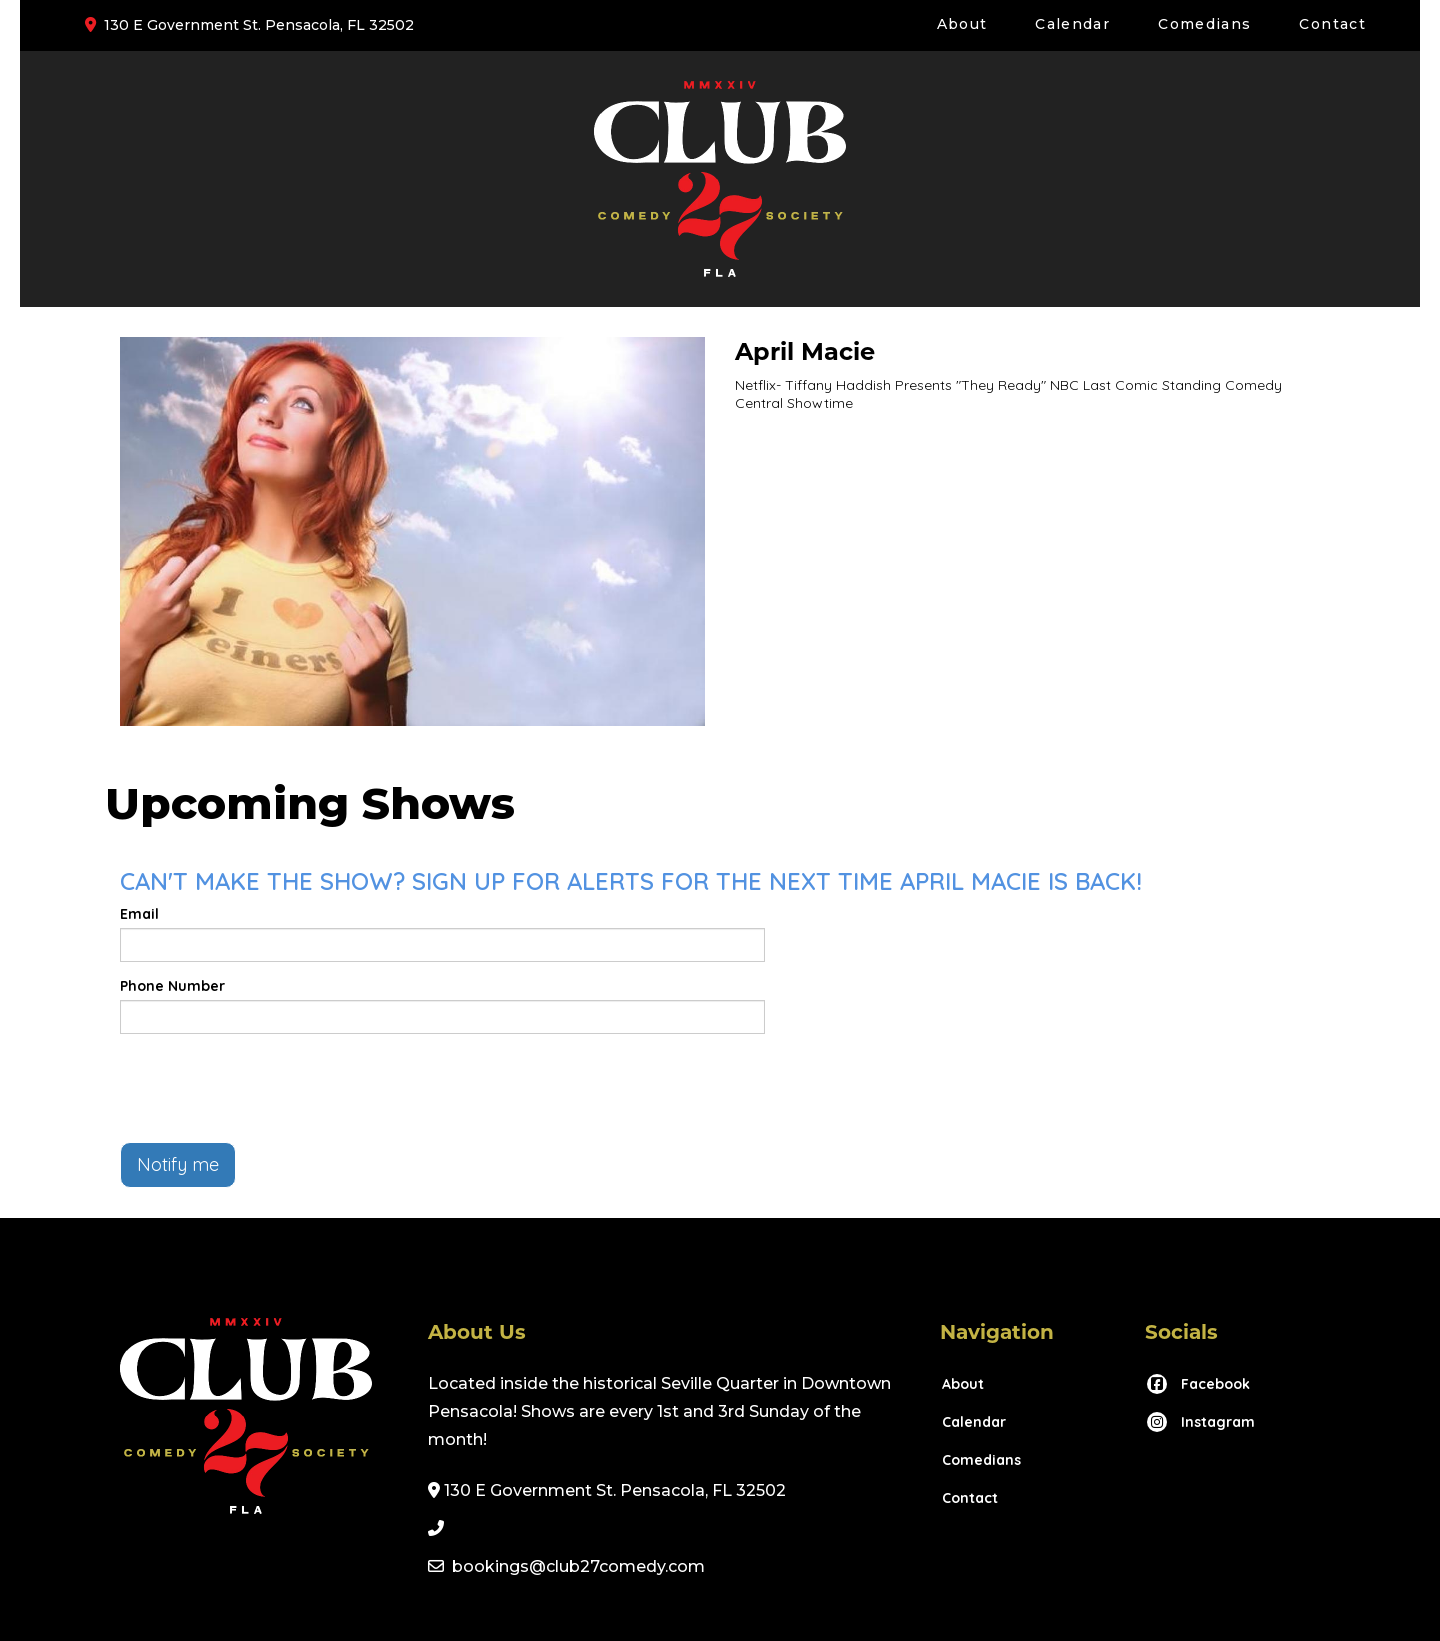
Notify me (178, 1164)
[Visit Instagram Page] (1200, 1422)
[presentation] (272, 1088)
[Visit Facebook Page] (1197, 1384)
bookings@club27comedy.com (578, 1566)
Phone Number (172, 986)
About (962, 24)
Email (139, 914)
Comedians (1204, 24)
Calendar (1072, 24)
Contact (1332, 24)
